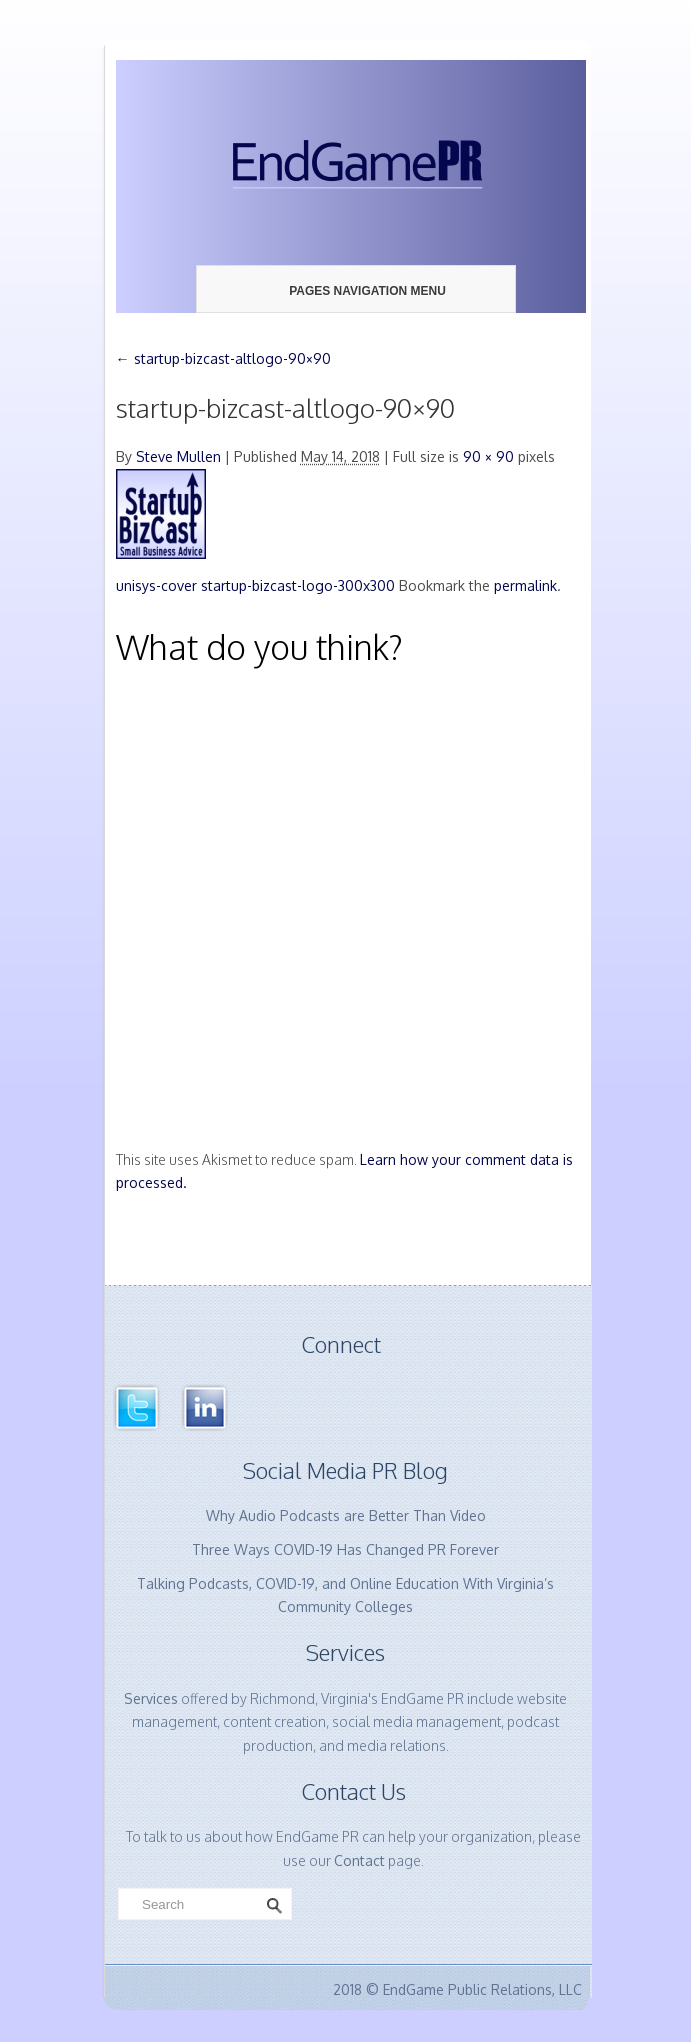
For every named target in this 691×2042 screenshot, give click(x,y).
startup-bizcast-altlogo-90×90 (223, 358)
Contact (359, 1860)
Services (151, 1698)
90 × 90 (488, 456)
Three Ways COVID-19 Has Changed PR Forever (345, 1549)
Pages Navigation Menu (353, 291)
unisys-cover (156, 585)
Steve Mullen (178, 456)
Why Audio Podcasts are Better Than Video (346, 1515)
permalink (525, 585)
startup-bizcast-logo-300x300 (298, 585)
